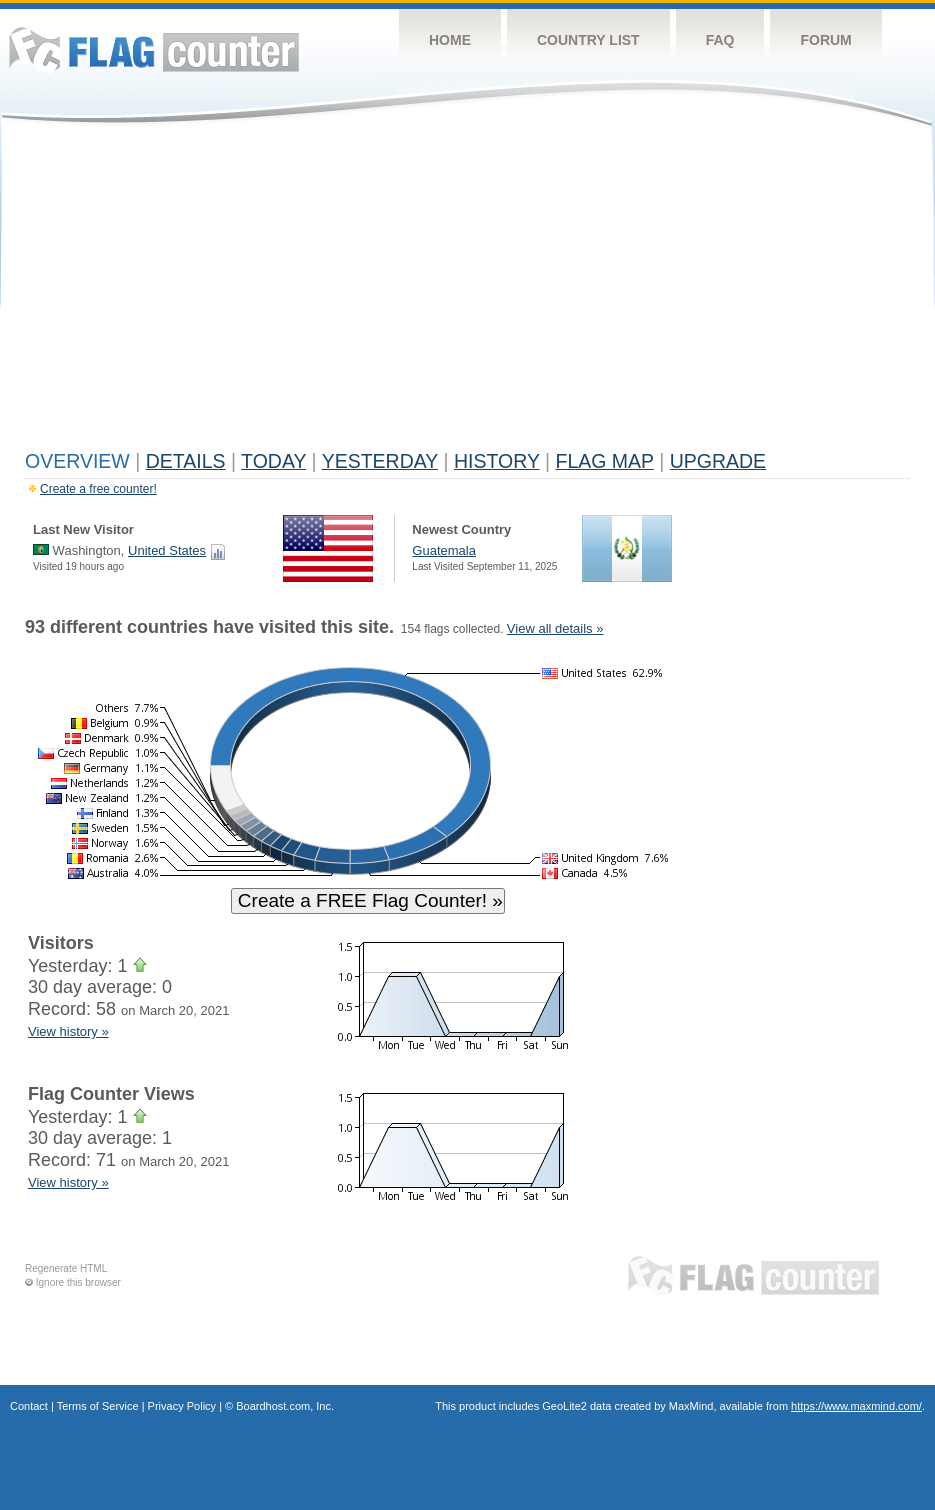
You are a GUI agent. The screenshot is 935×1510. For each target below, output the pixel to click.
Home (450, 40)
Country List (588, 40)
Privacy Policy (182, 1406)
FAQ (720, 40)
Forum (825, 40)
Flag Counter (154, 49)
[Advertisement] (467, 292)
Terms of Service (98, 1406)
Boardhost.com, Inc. (285, 1406)
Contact (29, 1406)
